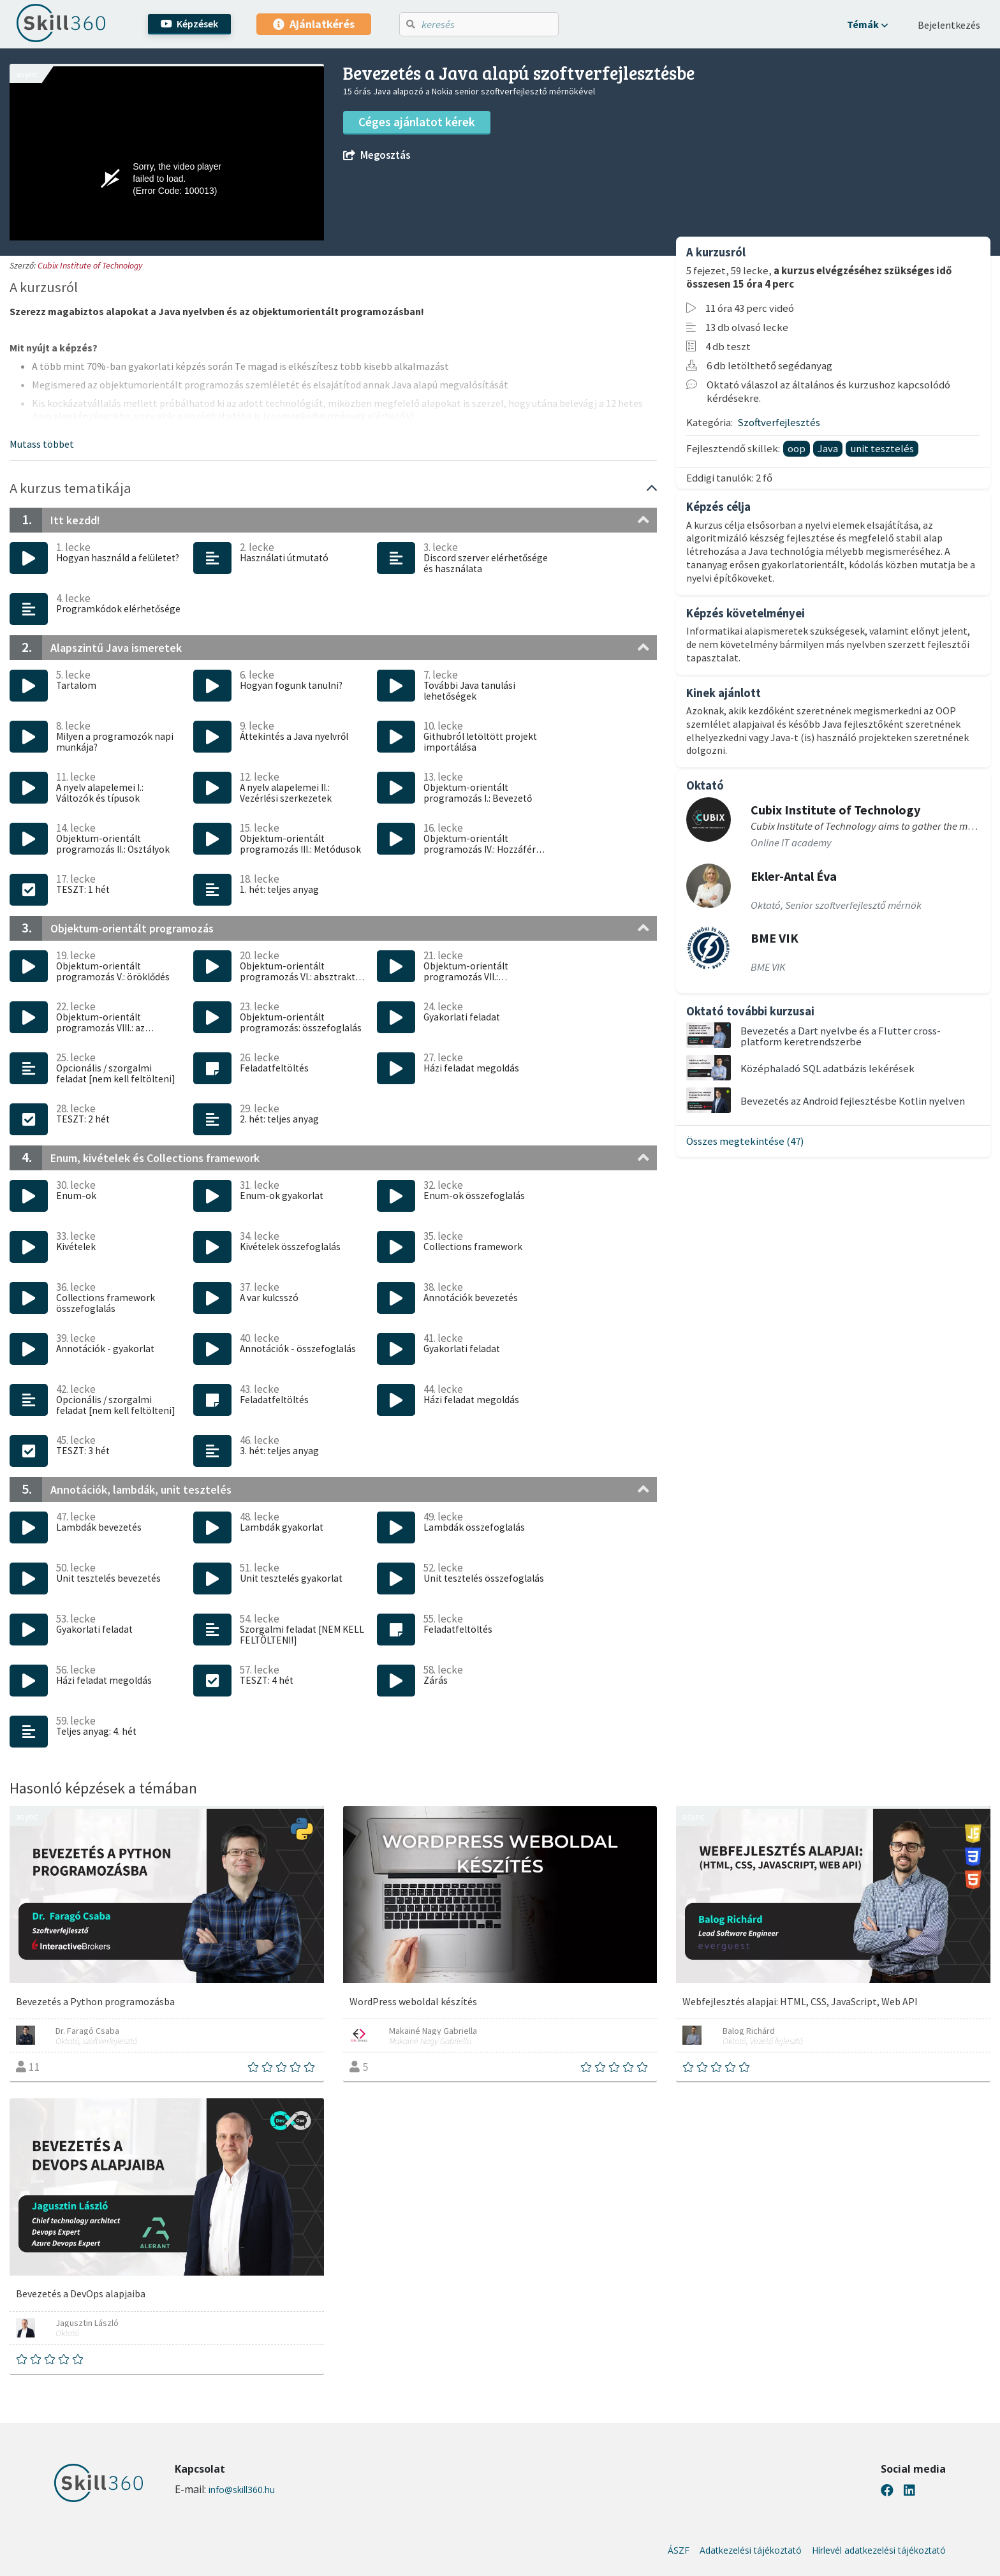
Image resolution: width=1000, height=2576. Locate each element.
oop (796, 448)
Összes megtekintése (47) (745, 1141)
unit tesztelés (882, 448)
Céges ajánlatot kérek (416, 121)
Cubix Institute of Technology (90, 265)
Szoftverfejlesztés (778, 422)
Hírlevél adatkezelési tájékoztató (879, 2550)
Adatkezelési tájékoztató (751, 2550)
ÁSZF (678, 2550)
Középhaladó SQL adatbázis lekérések (827, 1068)
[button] (867, 24)
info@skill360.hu (242, 2490)
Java (828, 448)
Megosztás (376, 155)
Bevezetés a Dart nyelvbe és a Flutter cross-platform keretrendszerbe (840, 1036)
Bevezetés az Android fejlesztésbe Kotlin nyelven (852, 1101)
